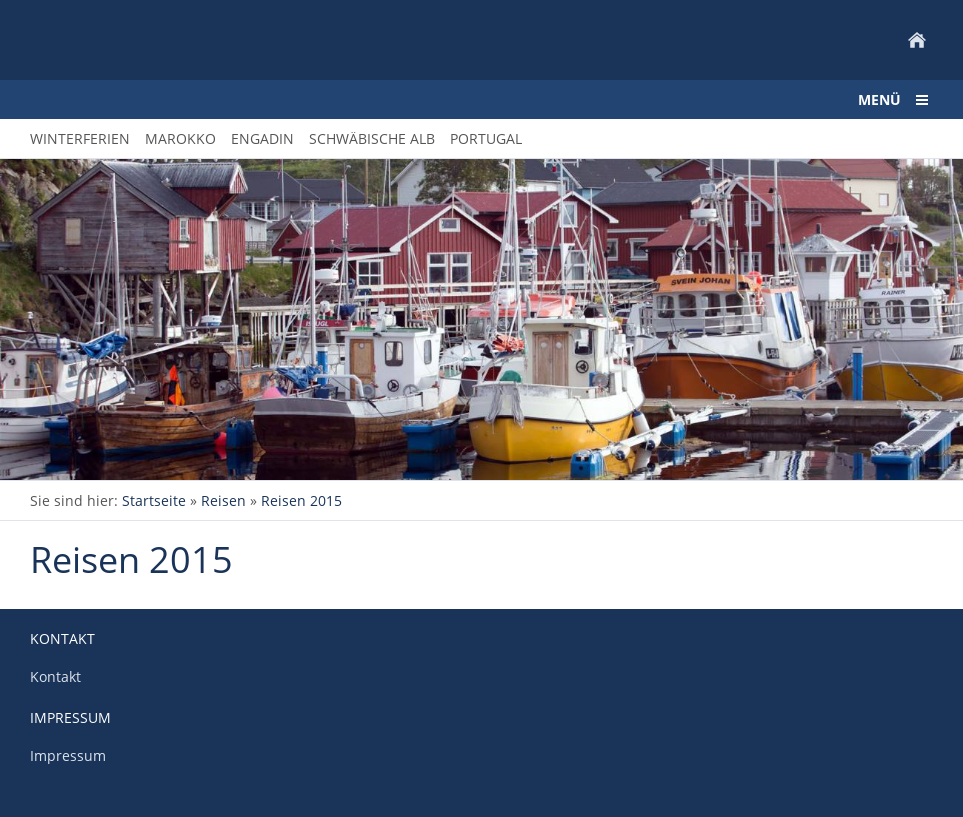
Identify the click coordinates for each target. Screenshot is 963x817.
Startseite (154, 500)
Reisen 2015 (301, 500)
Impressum (68, 755)
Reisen (223, 500)
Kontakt (55, 676)
